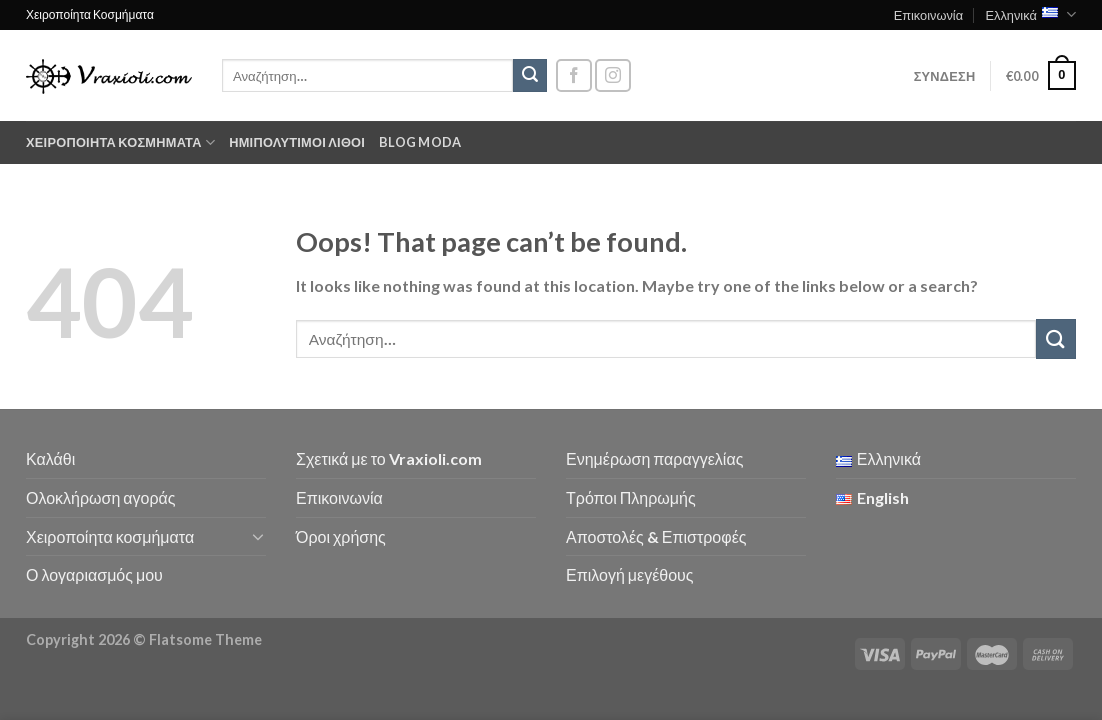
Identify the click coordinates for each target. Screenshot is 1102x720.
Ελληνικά (1030, 14)
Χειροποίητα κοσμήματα (120, 142)
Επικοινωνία (928, 15)
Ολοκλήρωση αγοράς (101, 497)
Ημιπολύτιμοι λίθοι (297, 142)
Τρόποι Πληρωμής (631, 497)
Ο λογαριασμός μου (94, 574)
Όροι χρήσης (341, 536)
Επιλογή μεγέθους (630, 574)
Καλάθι (50, 458)
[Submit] (530, 76)
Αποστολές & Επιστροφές (656, 536)
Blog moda (420, 142)
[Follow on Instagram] (613, 75)
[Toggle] (258, 536)
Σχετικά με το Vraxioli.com (389, 458)
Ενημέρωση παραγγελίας (654, 458)
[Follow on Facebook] (574, 75)
